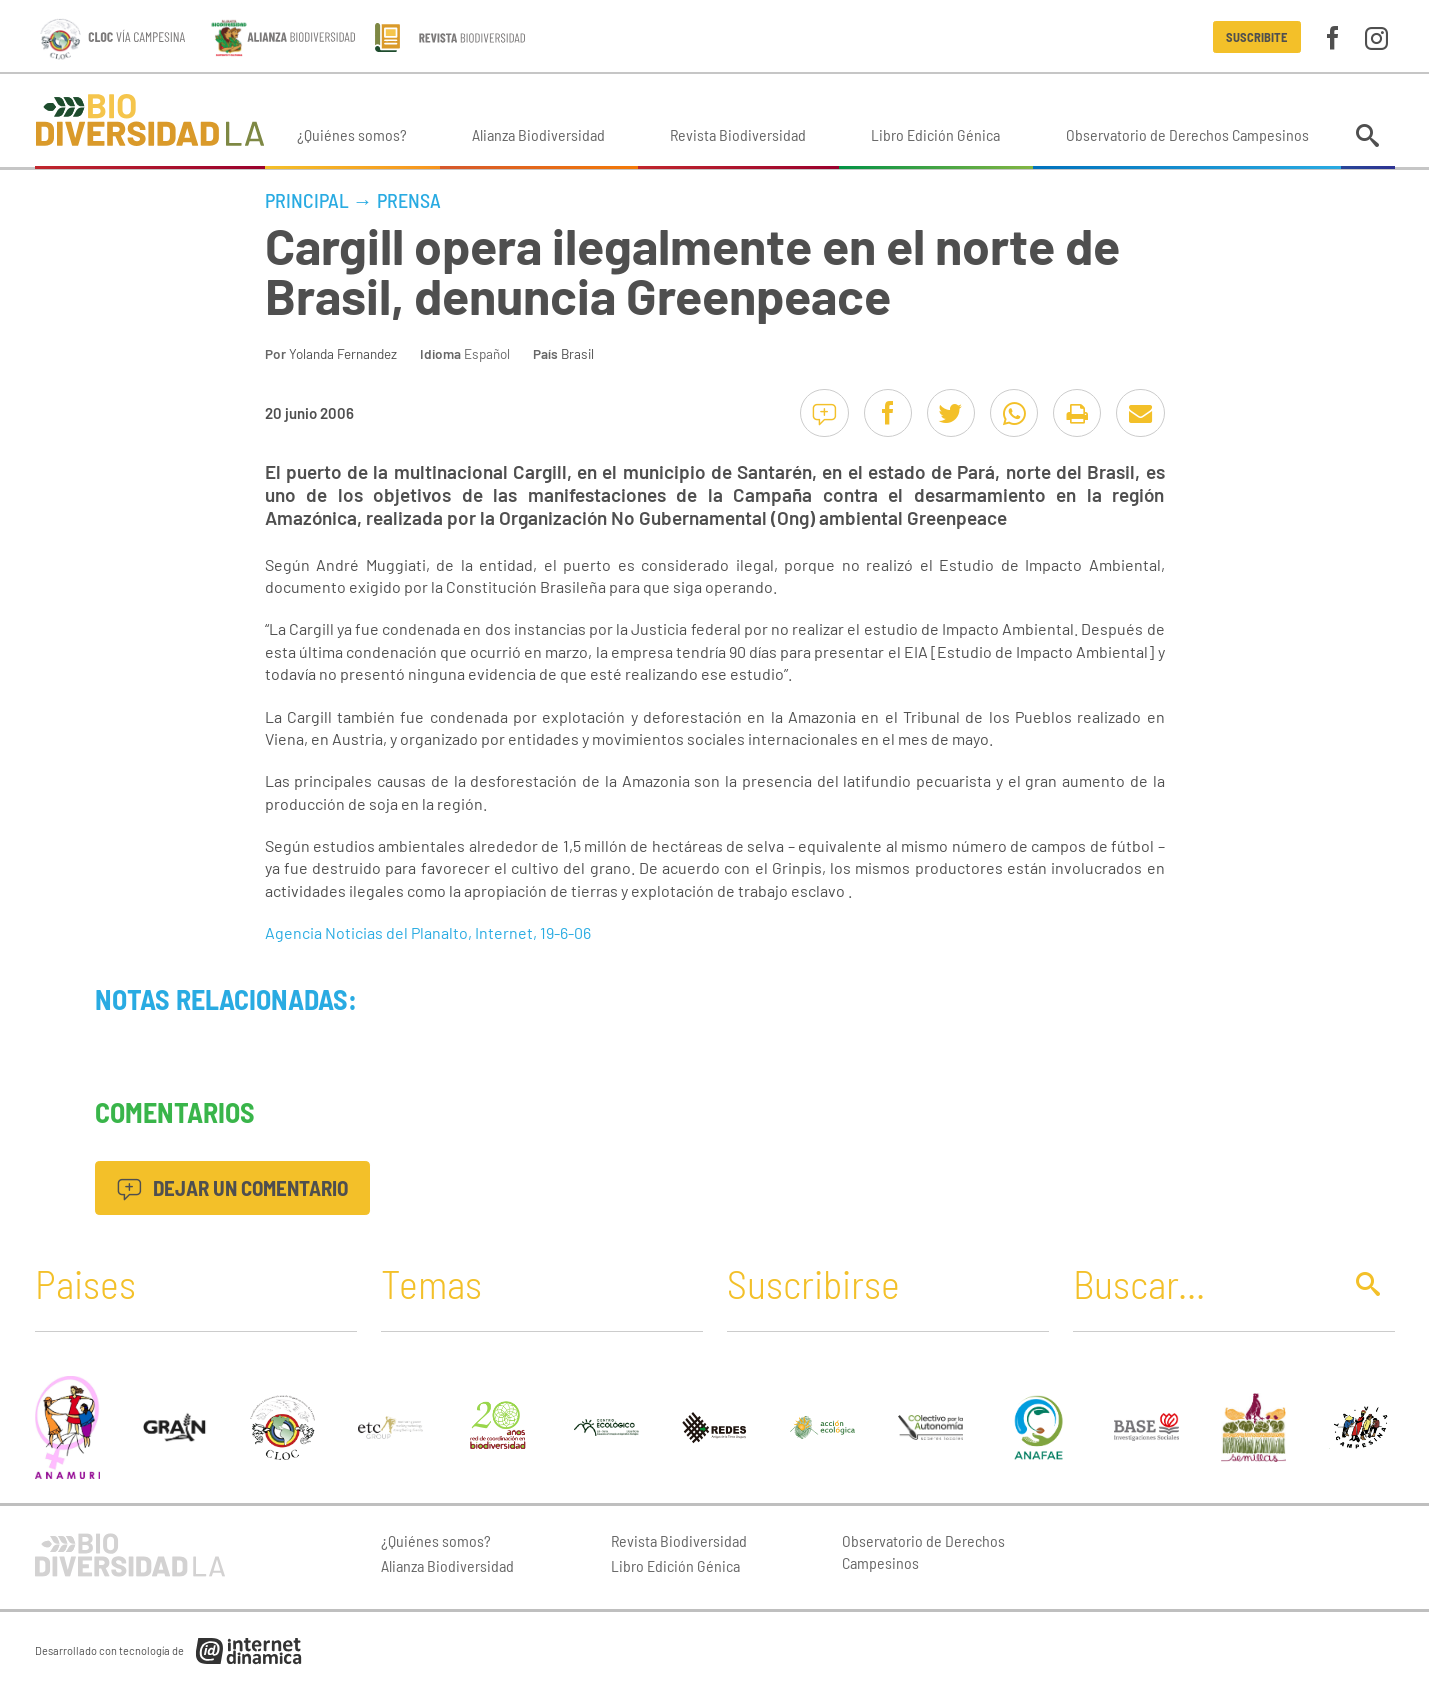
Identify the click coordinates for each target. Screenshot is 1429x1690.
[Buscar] (1202, 1283)
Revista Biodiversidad (738, 134)
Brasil (577, 353)
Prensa (409, 200)
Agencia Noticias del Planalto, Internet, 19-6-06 (428, 932)
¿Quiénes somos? (352, 134)
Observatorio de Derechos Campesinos (1187, 134)
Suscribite (1256, 37)
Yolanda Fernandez (343, 353)
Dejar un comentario (232, 1187)
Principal (307, 200)
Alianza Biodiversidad (538, 134)
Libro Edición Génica (935, 134)
